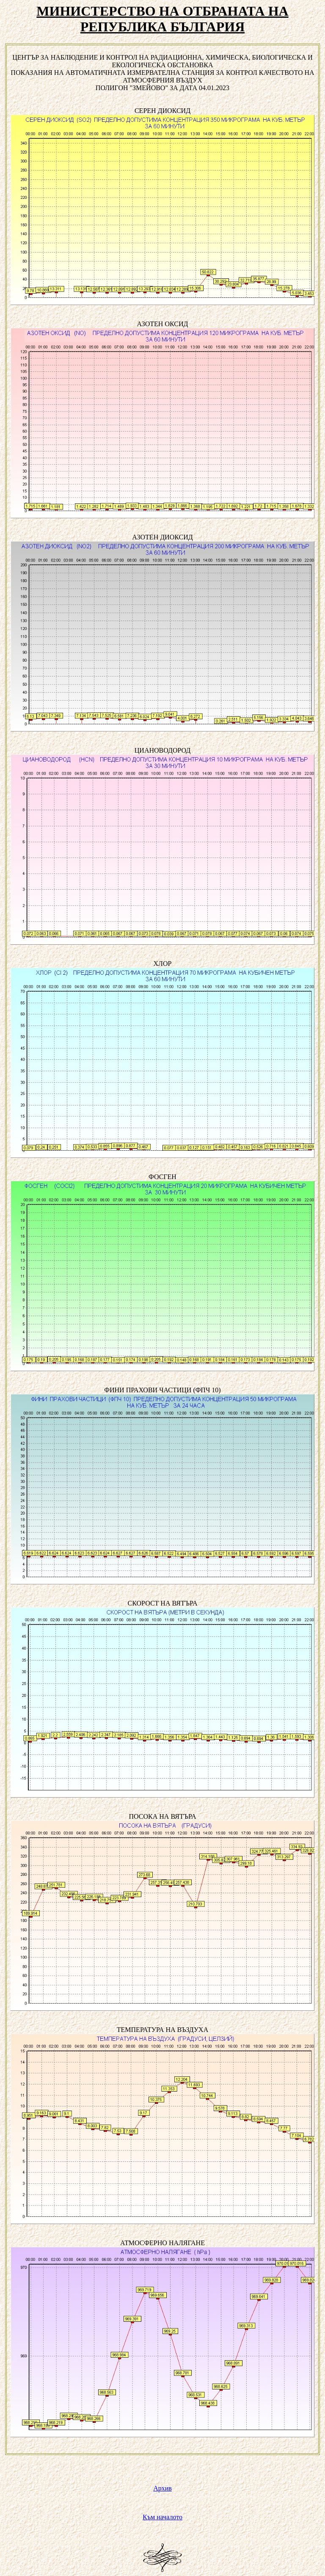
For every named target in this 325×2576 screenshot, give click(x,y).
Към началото (162, 2517)
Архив (162, 2488)
